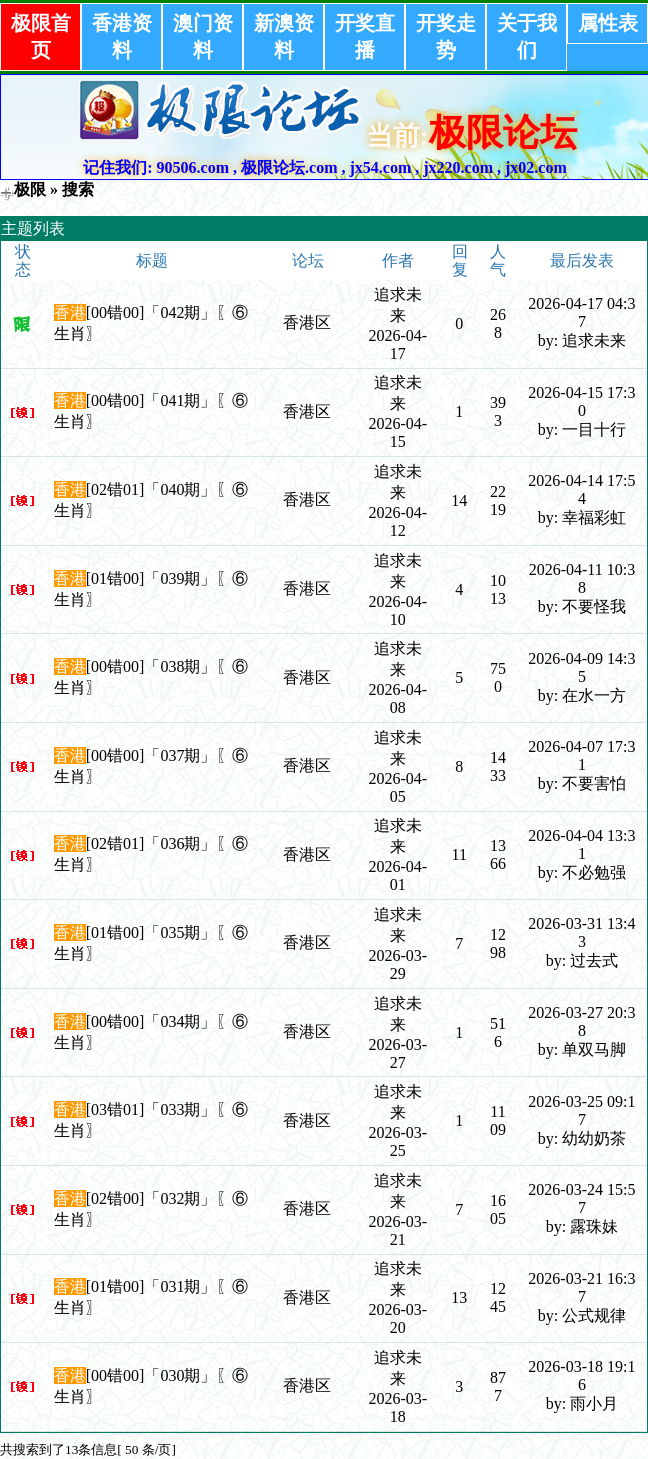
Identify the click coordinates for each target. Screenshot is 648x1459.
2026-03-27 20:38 (581, 1021)
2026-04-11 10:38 (582, 578)
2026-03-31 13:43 (581, 932)
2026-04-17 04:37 (581, 312)
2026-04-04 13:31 (581, 844)
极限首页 (41, 36)
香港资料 (122, 36)
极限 (30, 189)
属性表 (608, 23)
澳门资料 (203, 36)
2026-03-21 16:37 (581, 1287)
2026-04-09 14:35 (581, 667)
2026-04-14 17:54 (581, 489)
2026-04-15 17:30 (581, 401)
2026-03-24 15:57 (581, 1198)
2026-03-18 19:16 (581, 1375)
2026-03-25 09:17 (581, 1110)
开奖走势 (446, 36)
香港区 (307, 322)
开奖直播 (365, 36)
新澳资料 (284, 36)
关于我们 (527, 36)
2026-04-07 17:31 (581, 755)
